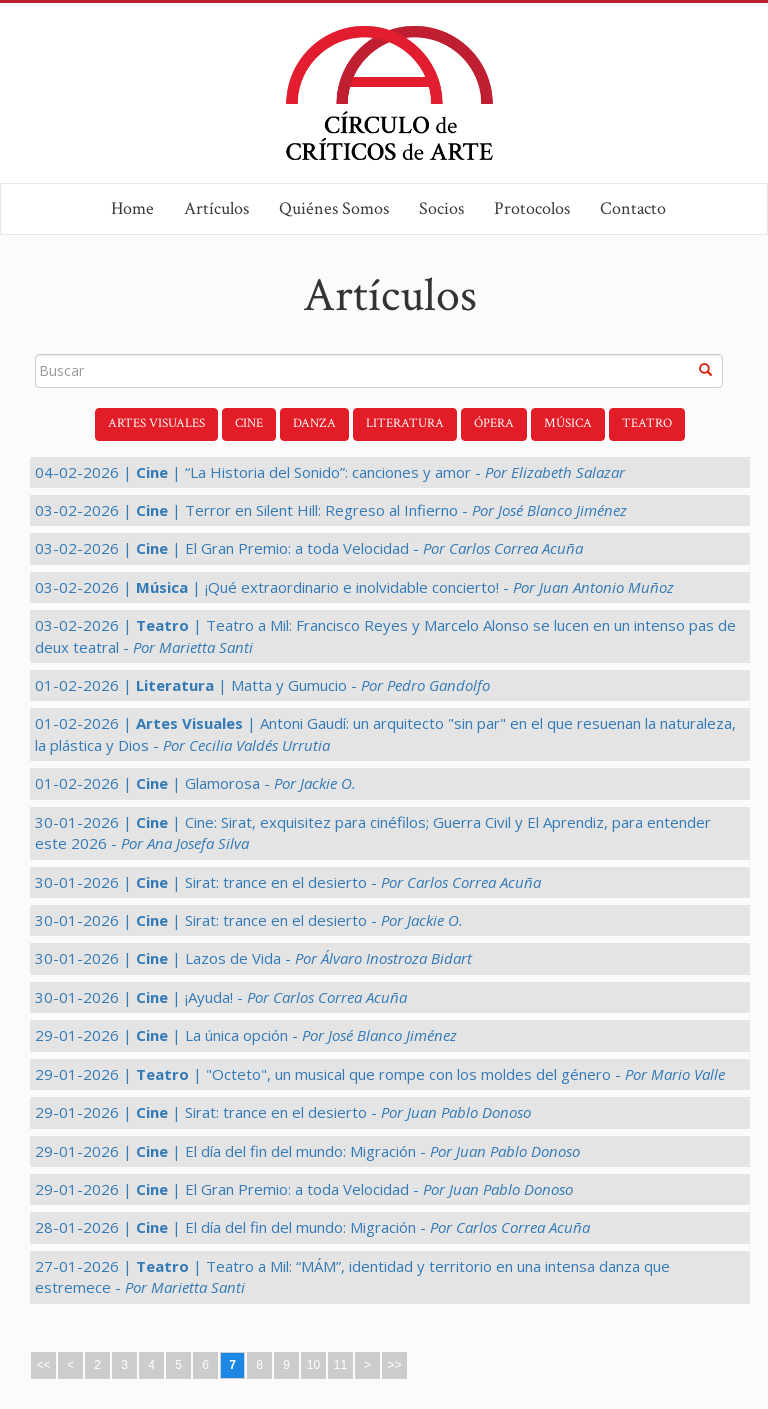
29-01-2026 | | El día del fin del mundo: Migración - (307, 1151)
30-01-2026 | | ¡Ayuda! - (221, 997)
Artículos (216, 208)
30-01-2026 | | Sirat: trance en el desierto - (288, 882)
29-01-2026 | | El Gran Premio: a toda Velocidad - (304, 1189)
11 (340, 1365)
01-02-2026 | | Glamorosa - (195, 783)
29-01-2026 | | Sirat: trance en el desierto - (283, 1112)
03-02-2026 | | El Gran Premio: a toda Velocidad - (309, 548)
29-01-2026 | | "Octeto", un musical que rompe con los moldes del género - (380, 1074)
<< (43, 1365)
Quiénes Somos (334, 208)
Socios (441, 208)
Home (132, 208)
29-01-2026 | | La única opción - (246, 1035)
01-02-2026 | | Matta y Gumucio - (262, 685)
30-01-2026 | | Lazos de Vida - (253, 958)
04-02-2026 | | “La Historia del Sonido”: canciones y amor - (330, 472)
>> (394, 1365)
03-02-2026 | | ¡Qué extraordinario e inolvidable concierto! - (354, 587)
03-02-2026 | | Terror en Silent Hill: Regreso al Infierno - (331, 510)
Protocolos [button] (532, 208)
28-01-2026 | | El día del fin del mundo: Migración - (312, 1227)
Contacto (633, 208)
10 (313, 1365)
